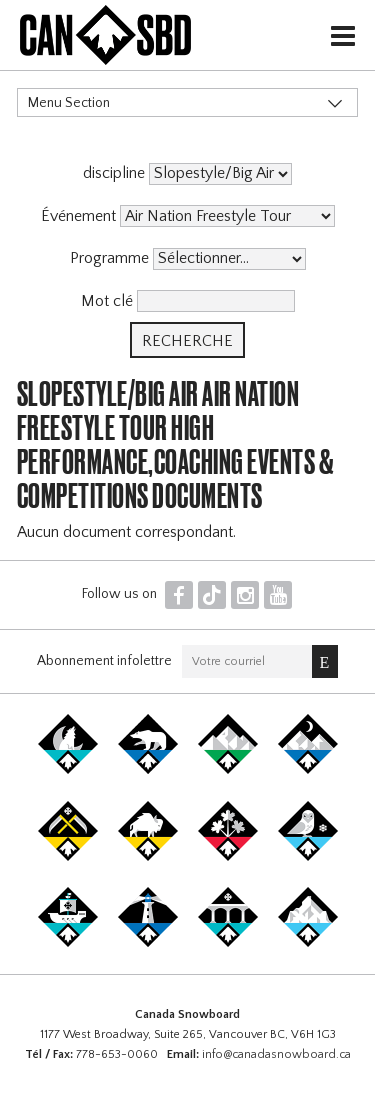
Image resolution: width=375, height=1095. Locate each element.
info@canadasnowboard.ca (276, 1054)
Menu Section (69, 103)
